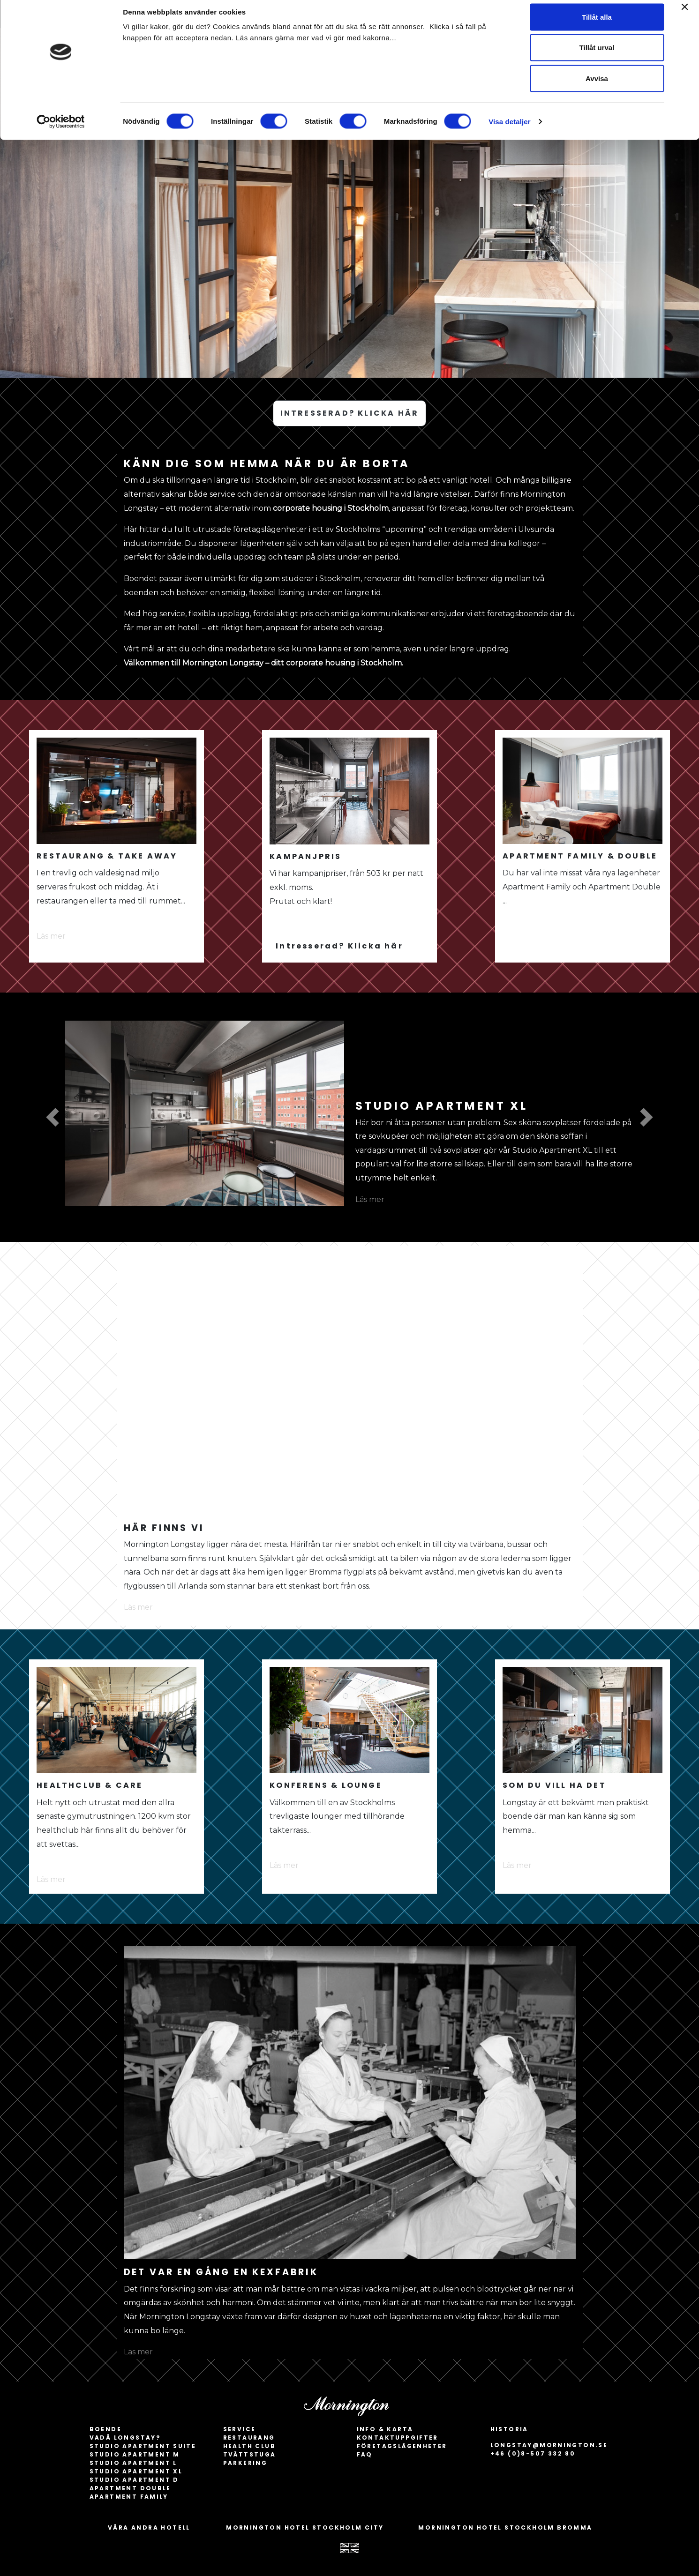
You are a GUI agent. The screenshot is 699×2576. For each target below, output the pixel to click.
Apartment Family (129, 2497)
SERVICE (239, 2429)
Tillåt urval (597, 56)
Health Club (249, 2446)
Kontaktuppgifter (397, 2438)
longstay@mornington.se (549, 2445)
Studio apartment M (135, 2454)
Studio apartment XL (136, 2471)
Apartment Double (130, 2488)
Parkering (245, 2463)
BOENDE (105, 2429)
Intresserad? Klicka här (339, 946)
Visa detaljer (509, 129)
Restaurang (249, 2438)
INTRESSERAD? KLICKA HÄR (349, 413)
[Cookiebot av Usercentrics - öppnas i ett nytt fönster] (61, 129)
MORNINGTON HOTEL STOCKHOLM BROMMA (505, 2527)
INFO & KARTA (385, 2429)
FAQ (365, 2454)
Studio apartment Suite (143, 2446)
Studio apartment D (134, 2480)
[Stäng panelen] (684, 14)
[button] (52, 1117)
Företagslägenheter (402, 2446)
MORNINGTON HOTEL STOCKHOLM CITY (304, 2527)
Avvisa (597, 86)
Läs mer (51, 936)
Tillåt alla (597, 25)
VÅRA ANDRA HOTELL (149, 2527)
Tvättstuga (249, 2454)
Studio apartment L (133, 2463)
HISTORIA (509, 2429)
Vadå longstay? (125, 2438)
